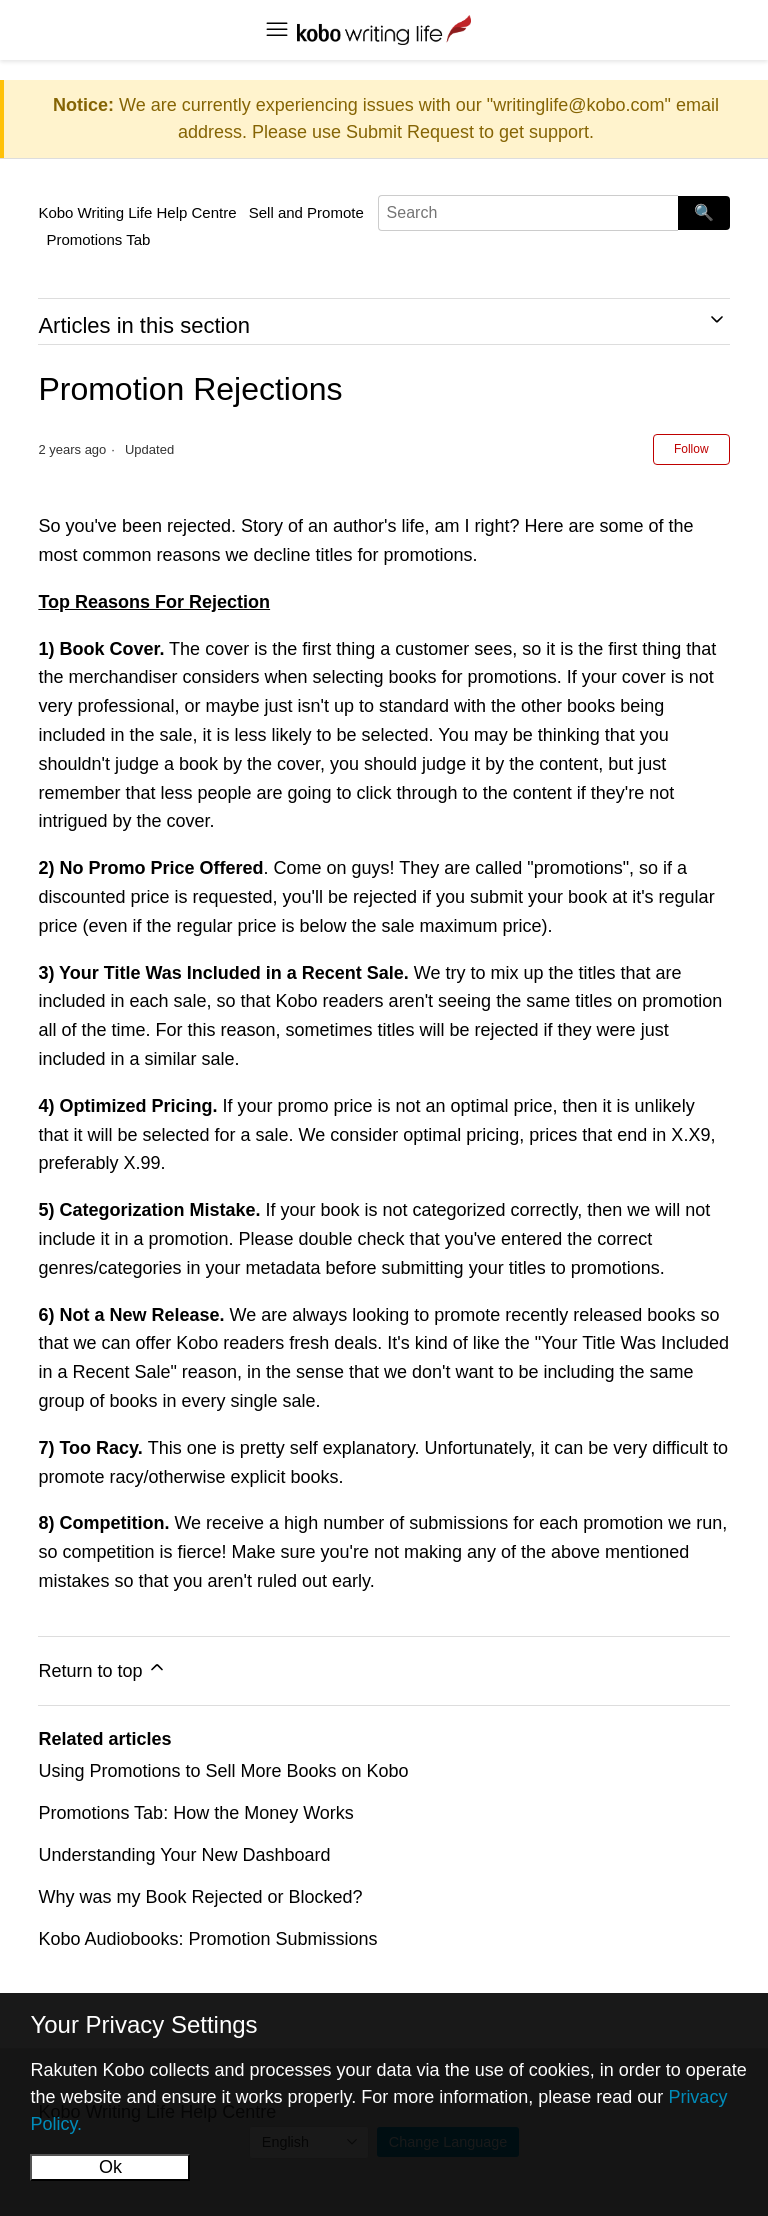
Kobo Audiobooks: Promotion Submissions (207, 1939)
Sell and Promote (306, 212)
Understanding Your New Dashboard (184, 1855)
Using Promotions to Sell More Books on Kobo (223, 1771)
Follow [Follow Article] (691, 449)
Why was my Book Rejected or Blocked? (200, 1897)
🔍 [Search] (704, 212)
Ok (110, 2167)
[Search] (528, 213)
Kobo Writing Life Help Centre (137, 212)
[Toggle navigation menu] (277, 30)
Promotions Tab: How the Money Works (195, 1813)
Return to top (102, 1669)
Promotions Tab (98, 239)
